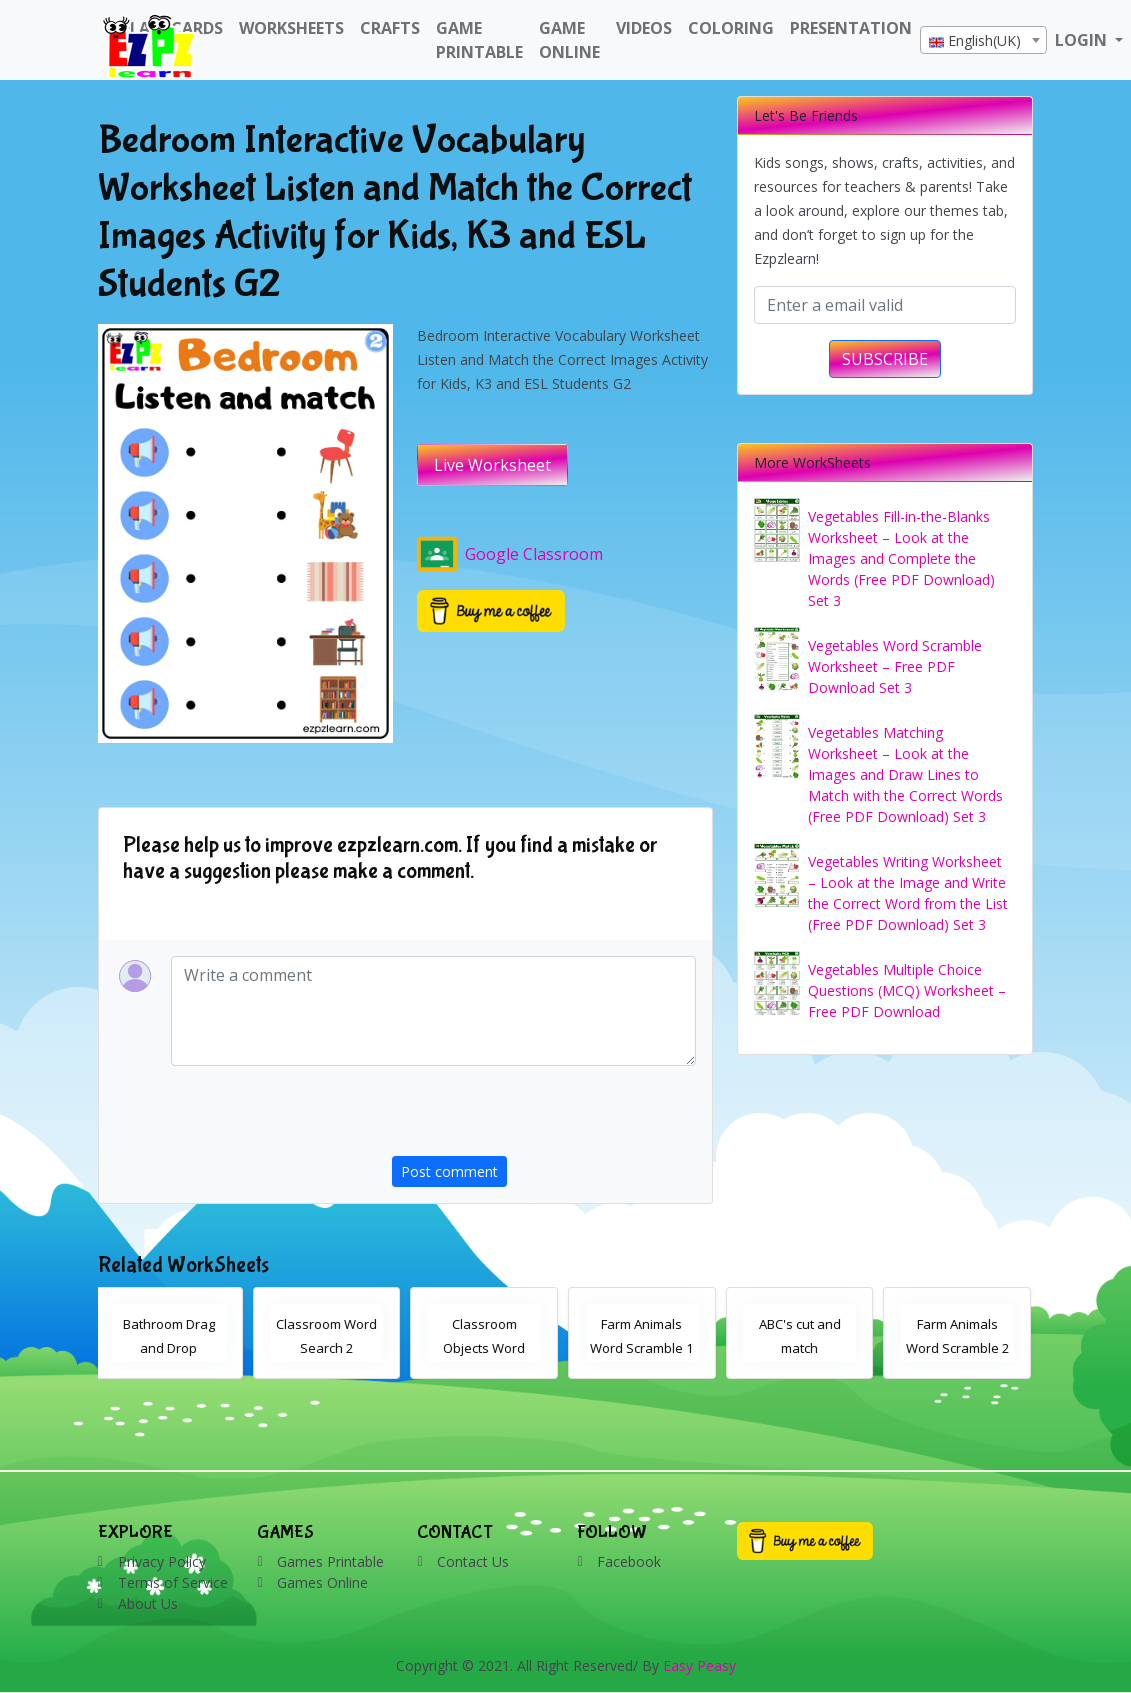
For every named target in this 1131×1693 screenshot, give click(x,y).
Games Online (322, 1582)
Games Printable (330, 1561)
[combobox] (983, 40)
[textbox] (983, 41)
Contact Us (473, 1561)
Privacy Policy (162, 1561)
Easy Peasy (699, 1665)
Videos (644, 28)
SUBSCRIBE (885, 359)
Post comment (449, 1171)
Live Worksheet (492, 465)
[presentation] (544, 1117)
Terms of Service (173, 1582)
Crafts (390, 28)
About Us (148, 1603)
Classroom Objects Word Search (487, 1348)
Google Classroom (510, 554)
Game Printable (479, 40)
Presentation (851, 28)
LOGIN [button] (1083, 40)
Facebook (629, 1561)
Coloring (731, 28)
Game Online (569, 40)
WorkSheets (291, 28)
